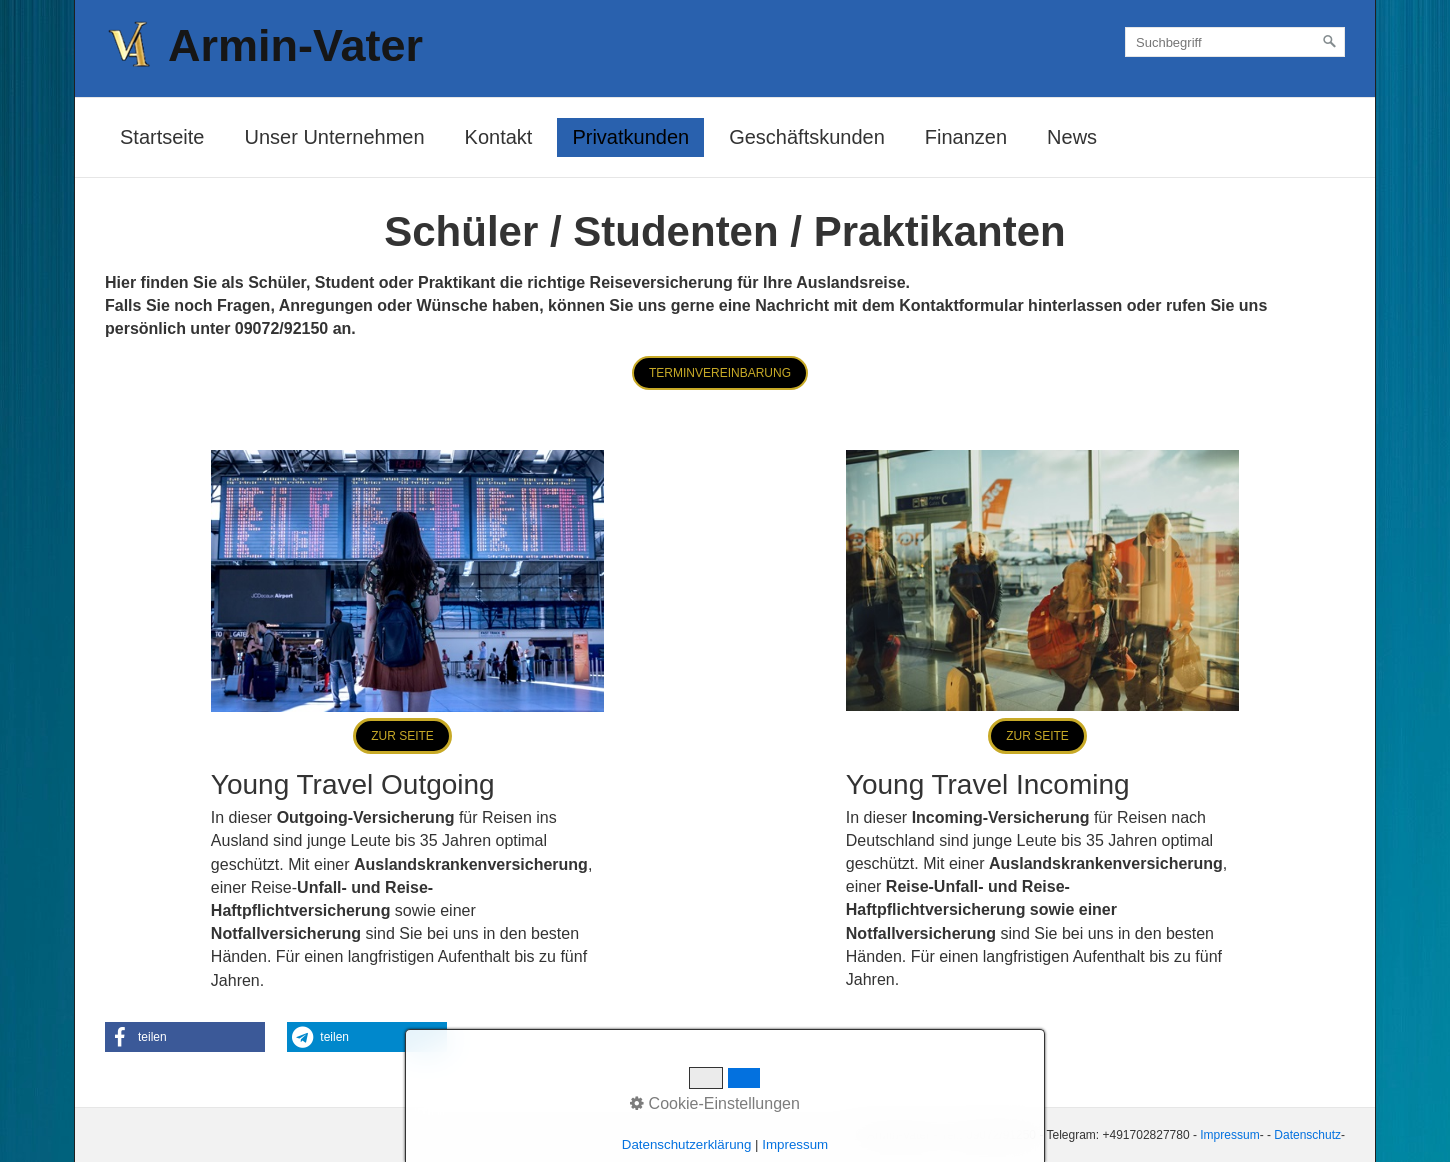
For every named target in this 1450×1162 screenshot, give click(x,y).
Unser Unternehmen (334, 137)
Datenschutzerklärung (687, 1144)
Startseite (162, 137)
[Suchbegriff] (1235, 42)
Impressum (1229, 1135)
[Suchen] (1330, 42)
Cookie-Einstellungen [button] (715, 1103)
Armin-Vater (295, 45)
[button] (720, 373)
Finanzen (966, 137)
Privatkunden (630, 137)
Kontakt (499, 137)
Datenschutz (1307, 1135)
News (1072, 137)
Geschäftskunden (807, 137)
